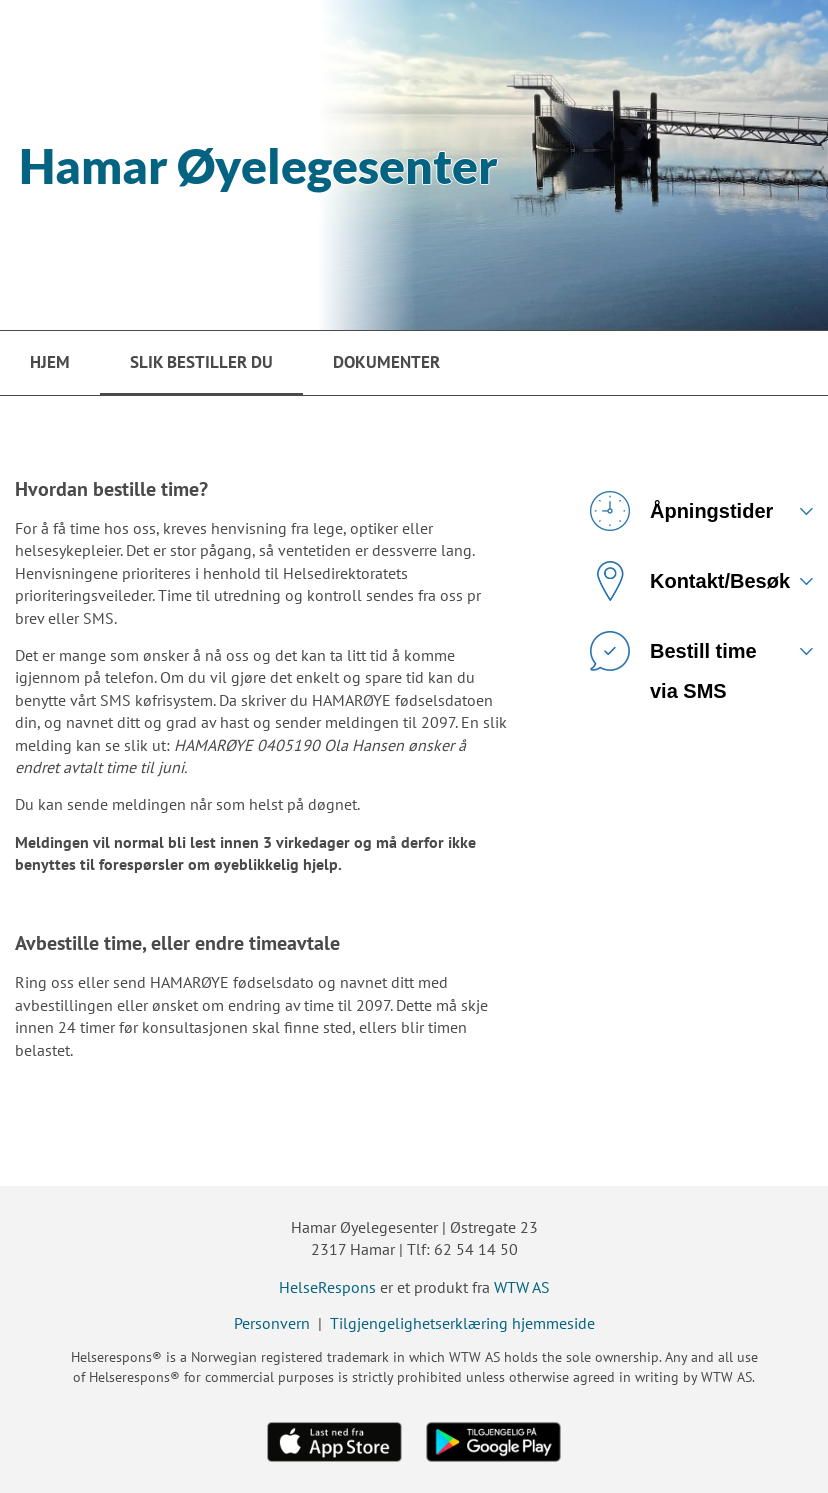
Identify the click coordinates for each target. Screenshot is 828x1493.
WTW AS (522, 1287)
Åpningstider (681, 511)
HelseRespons (327, 1287)
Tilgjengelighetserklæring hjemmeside (462, 1323)
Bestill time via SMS (673, 658)
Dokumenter (386, 362)
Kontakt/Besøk (690, 581)
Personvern (272, 1323)
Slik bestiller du (201, 362)
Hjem (50, 362)
